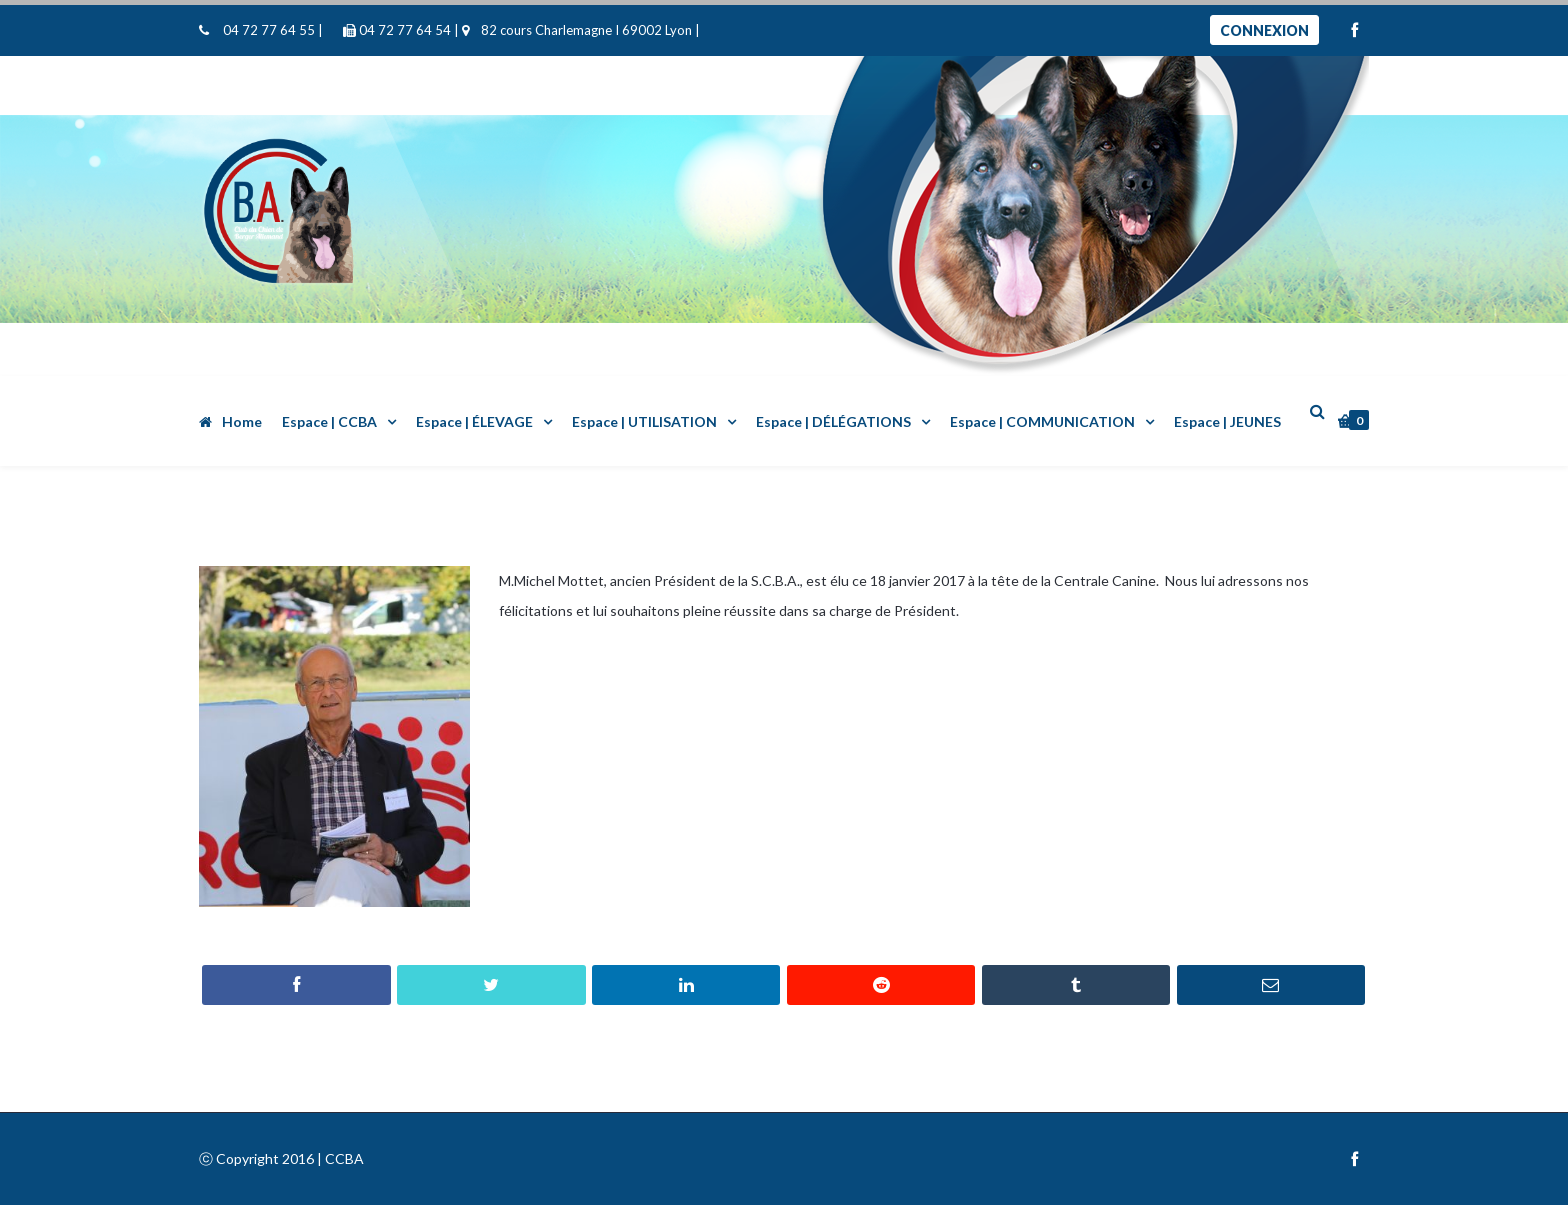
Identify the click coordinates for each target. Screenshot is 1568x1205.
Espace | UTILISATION (644, 421)
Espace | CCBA (329, 421)
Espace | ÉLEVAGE (474, 421)
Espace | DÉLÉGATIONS (833, 421)
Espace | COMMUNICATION (1042, 421)
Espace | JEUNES (1227, 421)
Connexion (1264, 30)
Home (230, 421)
